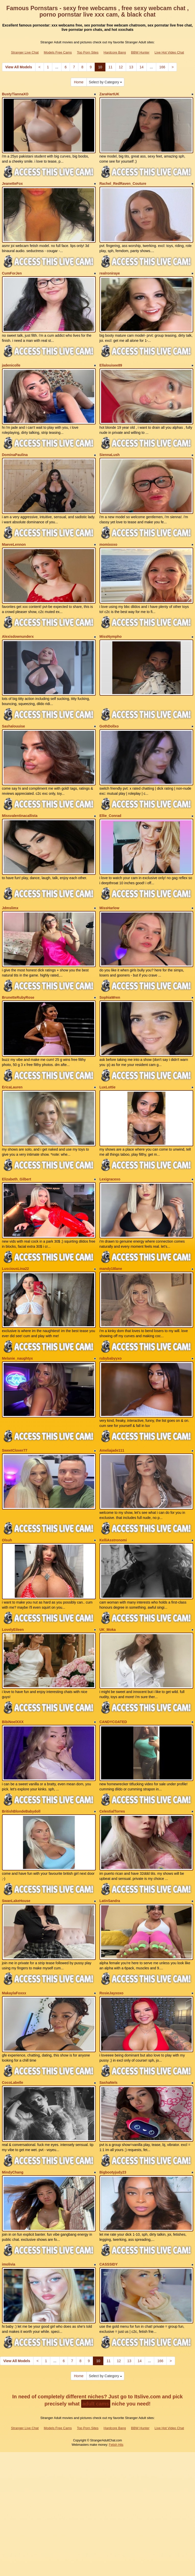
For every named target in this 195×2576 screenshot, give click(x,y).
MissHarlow (109, 954)
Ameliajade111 (112, 1527)
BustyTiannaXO (15, 94)
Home (78, 82)
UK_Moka (108, 1716)
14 (142, 67)
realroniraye (110, 283)
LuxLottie (108, 1143)
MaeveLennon (14, 570)
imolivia (8, 2387)
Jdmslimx (10, 954)
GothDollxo (109, 762)
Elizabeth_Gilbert (16, 1240)
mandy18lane (111, 1335)
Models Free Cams (58, 52)
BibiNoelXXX (13, 1814)
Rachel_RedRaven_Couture (123, 189)
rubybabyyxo (111, 1430)
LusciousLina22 (15, 1335)
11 (110, 67)
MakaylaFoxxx (14, 2100)
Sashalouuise (13, 762)
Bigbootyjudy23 (113, 2289)
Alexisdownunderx (18, 667)
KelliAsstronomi (113, 1622)
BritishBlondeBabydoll (21, 1908)
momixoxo (108, 570)
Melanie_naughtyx (17, 1430)
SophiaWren (110, 1048)
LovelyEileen (13, 1716)
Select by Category (105, 82)
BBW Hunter (140, 52)
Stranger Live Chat (25, 52)
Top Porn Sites (88, 52)
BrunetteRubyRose (18, 1048)
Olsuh (7, 1622)
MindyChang (12, 2289)
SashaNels (109, 2195)
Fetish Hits (116, 2572)
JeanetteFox (12, 189)
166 (162, 67)
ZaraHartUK (109, 94)
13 (131, 67)
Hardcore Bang (115, 52)
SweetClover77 (15, 1527)
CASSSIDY (109, 2387)
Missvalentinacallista (20, 856)
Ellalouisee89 (111, 381)
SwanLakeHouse (16, 2003)
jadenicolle (11, 381)
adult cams (95, 2531)
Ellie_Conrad (110, 856)
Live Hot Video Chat (169, 52)
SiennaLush (110, 475)
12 (121, 67)
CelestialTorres (112, 1908)
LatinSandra (110, 2003)
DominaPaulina (15, 475)
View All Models (18, 67)
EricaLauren (12, 1143)
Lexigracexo (110, 1240)
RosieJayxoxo (112, 2100)
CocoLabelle (12, 2195)
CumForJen (12, 283)
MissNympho (111, 667)
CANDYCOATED (113, 1814)
